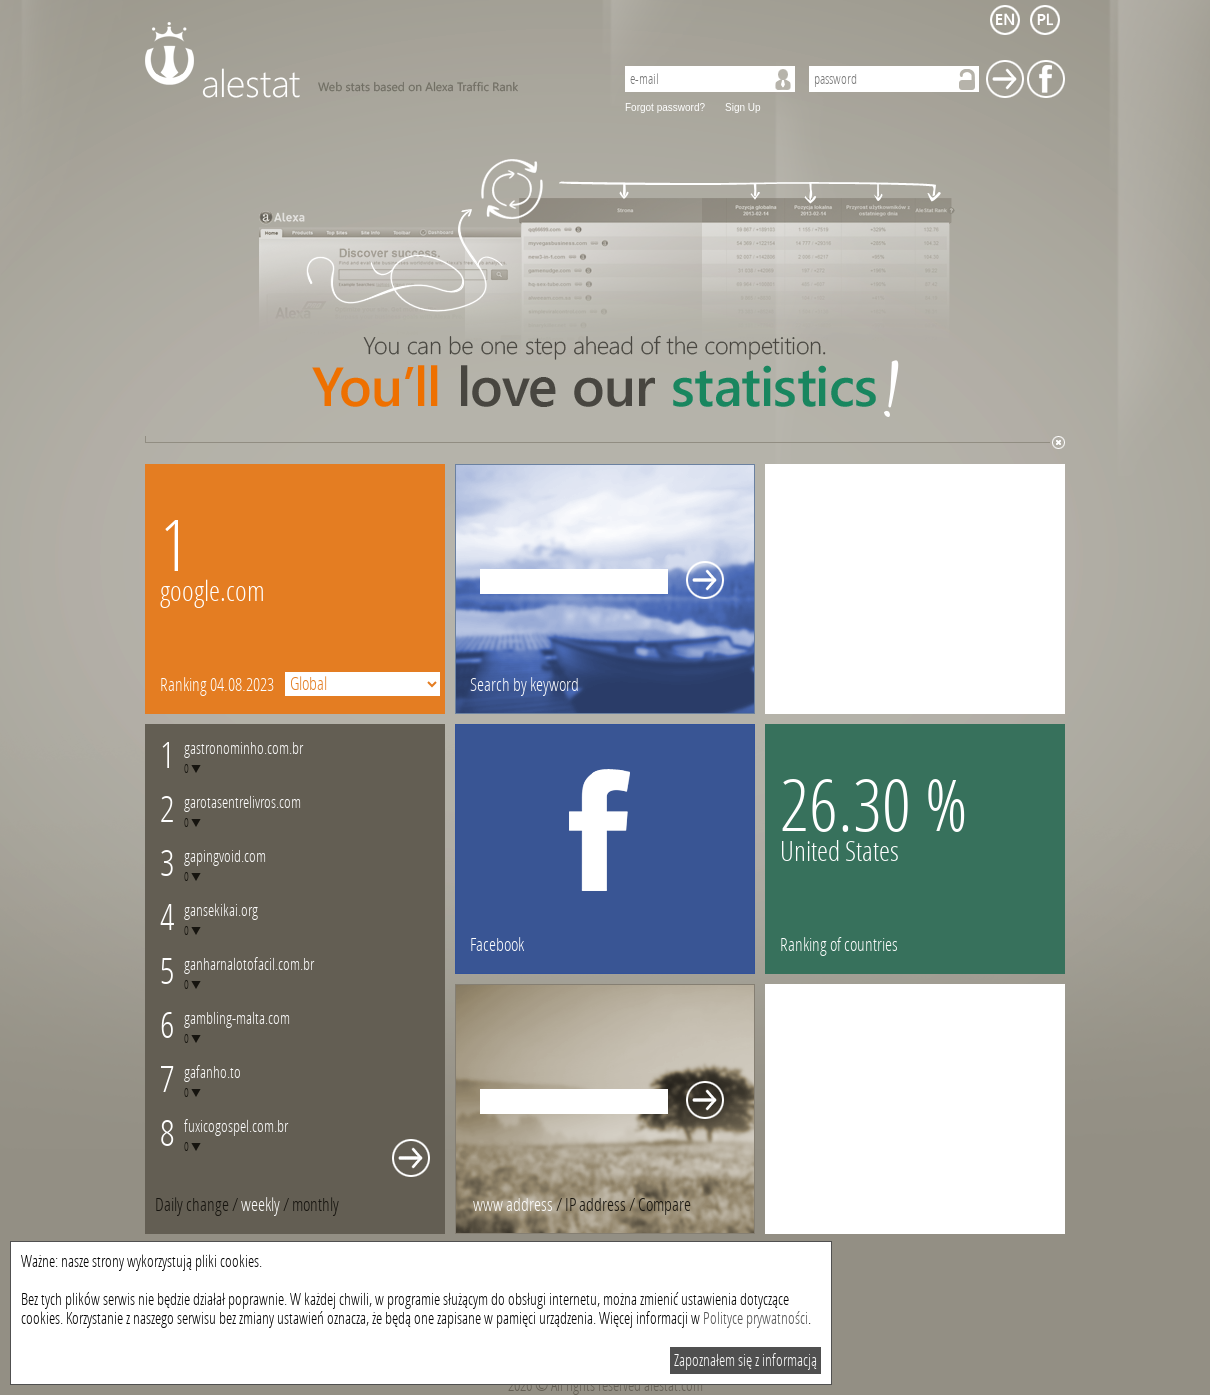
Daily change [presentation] (192, 1205)
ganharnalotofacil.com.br (249, 964)
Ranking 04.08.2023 (217, 685)
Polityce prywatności (755, 1318)
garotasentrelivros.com (242, 802)
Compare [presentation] (664, 1205)
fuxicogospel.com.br (236, 1126)
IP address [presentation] (595, 1205)
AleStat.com (367, 60)
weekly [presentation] (260, 1205)
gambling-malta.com (237, 1018)
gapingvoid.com (225, 856)
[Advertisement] (915, 589)
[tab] (315, 1205)
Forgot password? (665, 107)
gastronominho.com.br (243, 748)
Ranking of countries (839, 945)
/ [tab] (198, 1205)
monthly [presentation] (315, 1205)
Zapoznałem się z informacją (745, 1360)
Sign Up (743, 107)
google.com (212, 591)
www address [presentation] (513, 1205)
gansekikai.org (221, 910)
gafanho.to (212, 1072)
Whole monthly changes (411, 1158)
